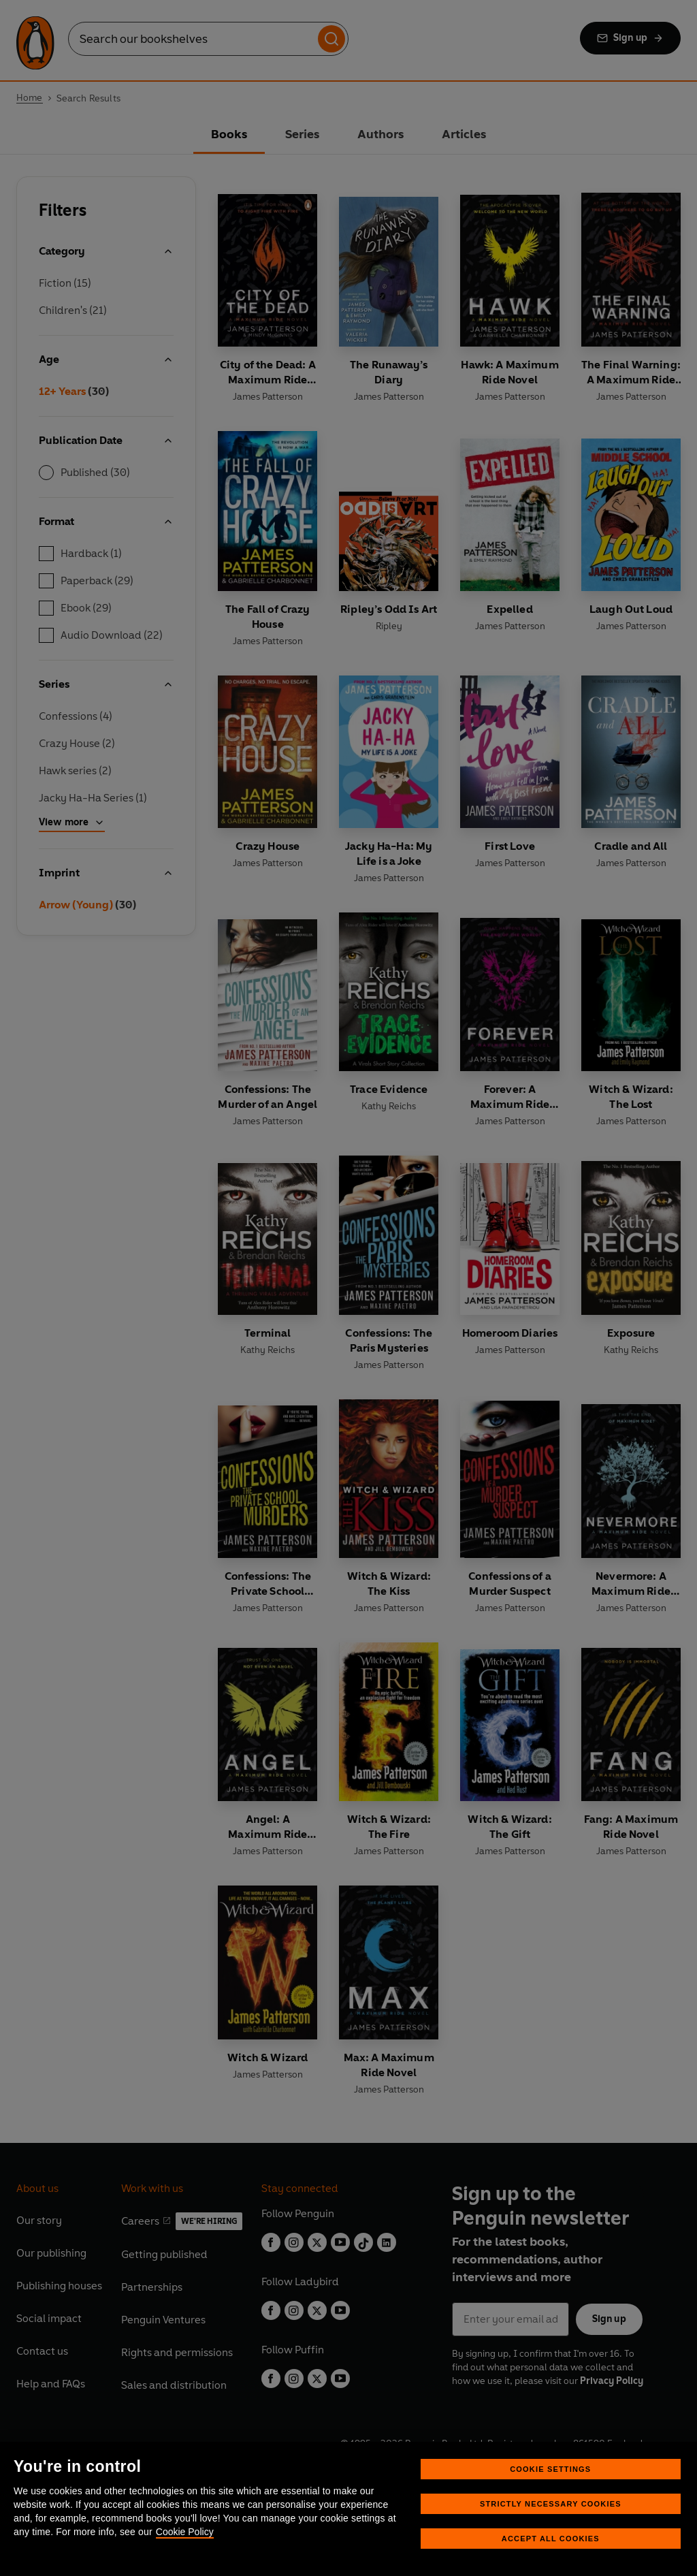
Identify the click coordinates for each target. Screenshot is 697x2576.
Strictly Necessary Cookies (550, 2504)
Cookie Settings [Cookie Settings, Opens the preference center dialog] (550, 2469)
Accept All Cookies (551, 2538)
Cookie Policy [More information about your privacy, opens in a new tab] (185, 2531)
